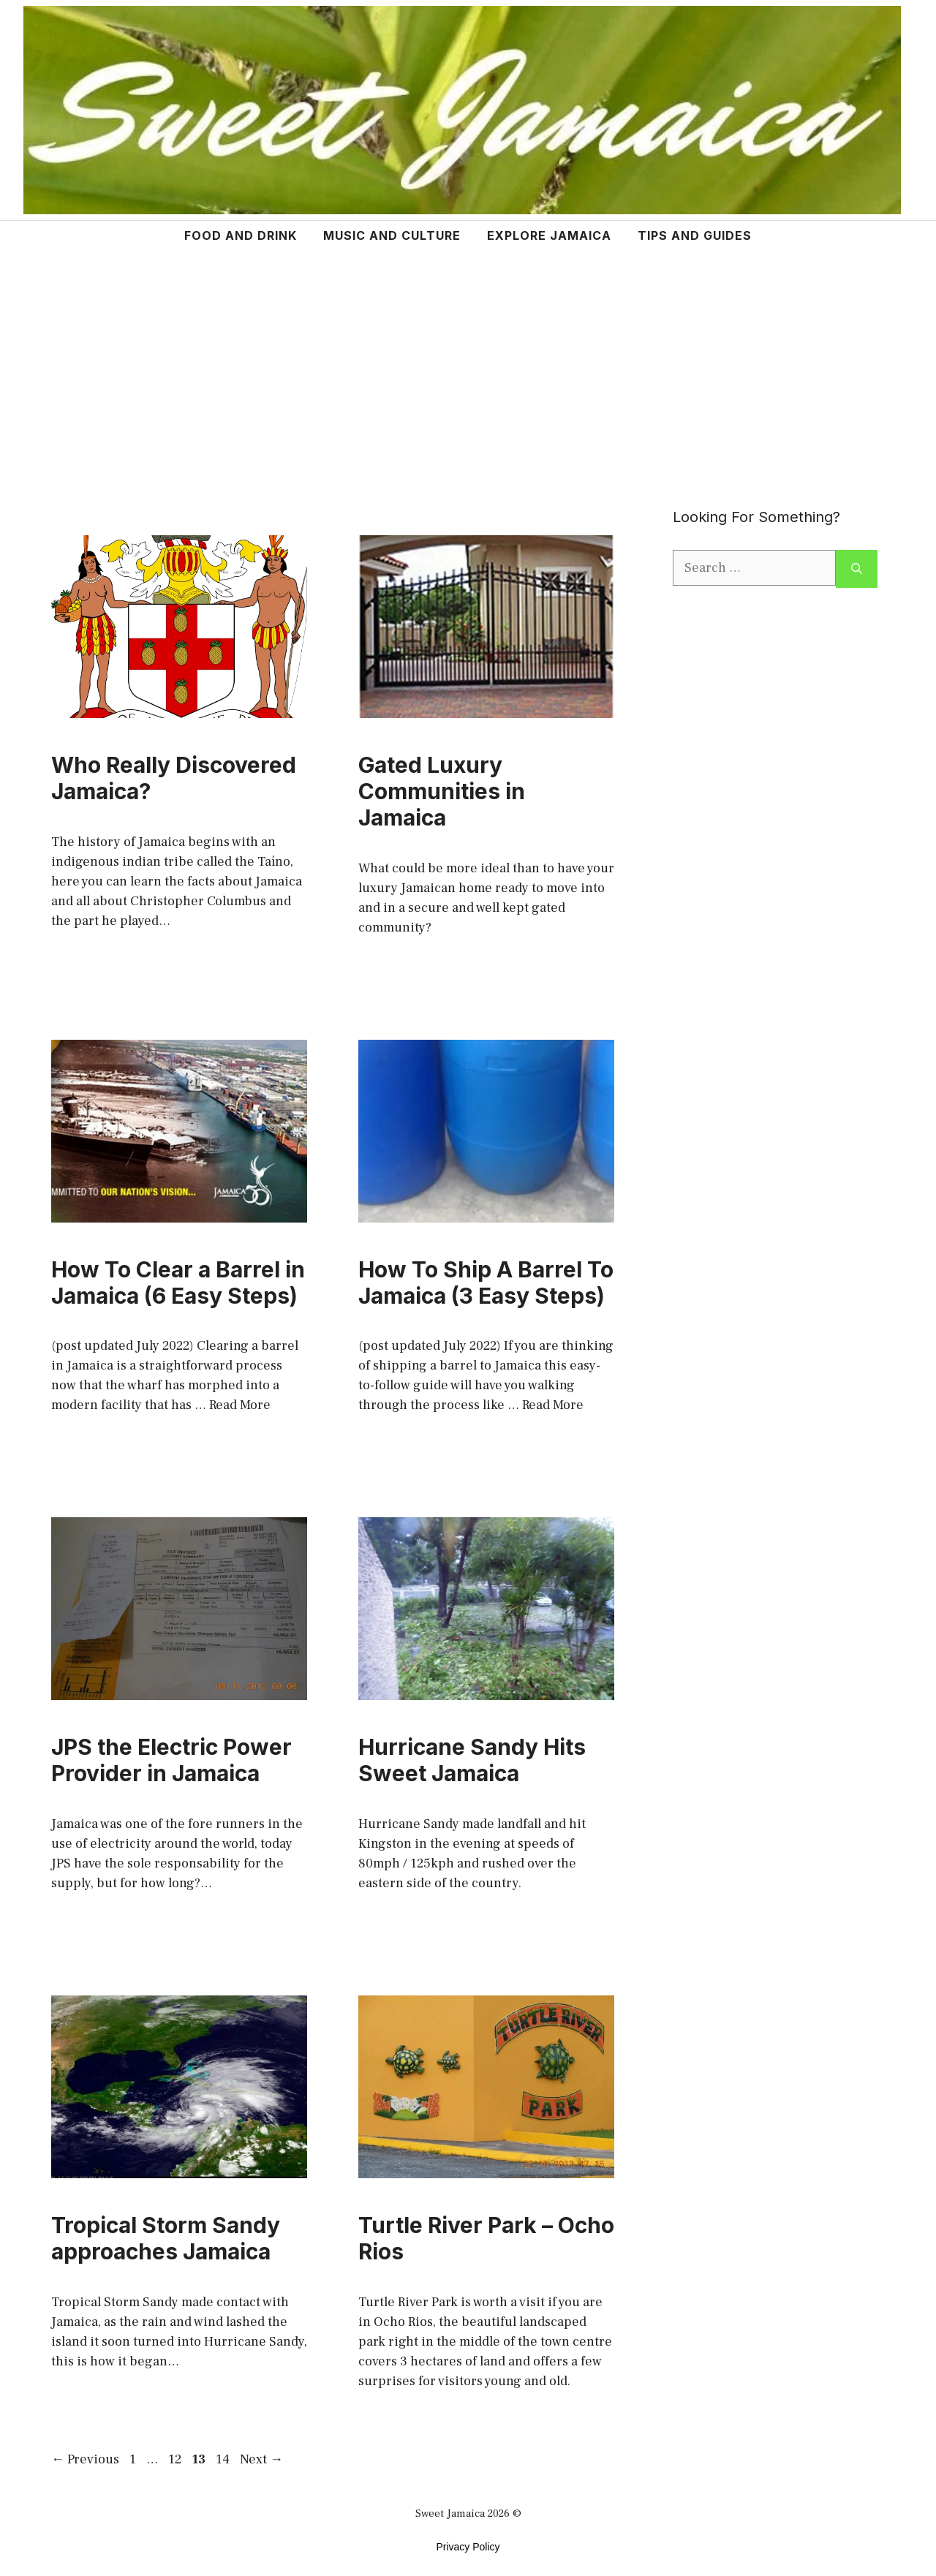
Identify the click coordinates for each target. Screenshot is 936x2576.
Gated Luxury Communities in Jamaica (441, 791)
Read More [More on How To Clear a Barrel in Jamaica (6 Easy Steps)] (240, 1405)
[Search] (857, 569)
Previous (85, 2459)
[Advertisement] (468, 359)
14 (224, 2459)
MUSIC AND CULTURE (392, 235)
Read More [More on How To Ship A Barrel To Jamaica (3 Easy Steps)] (553, 1405)
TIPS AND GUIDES (695, 235)
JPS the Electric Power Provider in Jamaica (171, 1760)
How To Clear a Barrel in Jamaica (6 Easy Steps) (178, 1282)
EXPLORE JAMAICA (549, 235)
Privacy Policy (467, 2547)
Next (261, 2459)
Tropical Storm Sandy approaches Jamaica (165, 2238)
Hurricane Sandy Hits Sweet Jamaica (472, 1760)
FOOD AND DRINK (240, 235)
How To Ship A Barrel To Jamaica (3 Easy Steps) (486, 1282)
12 (176, 2459)
